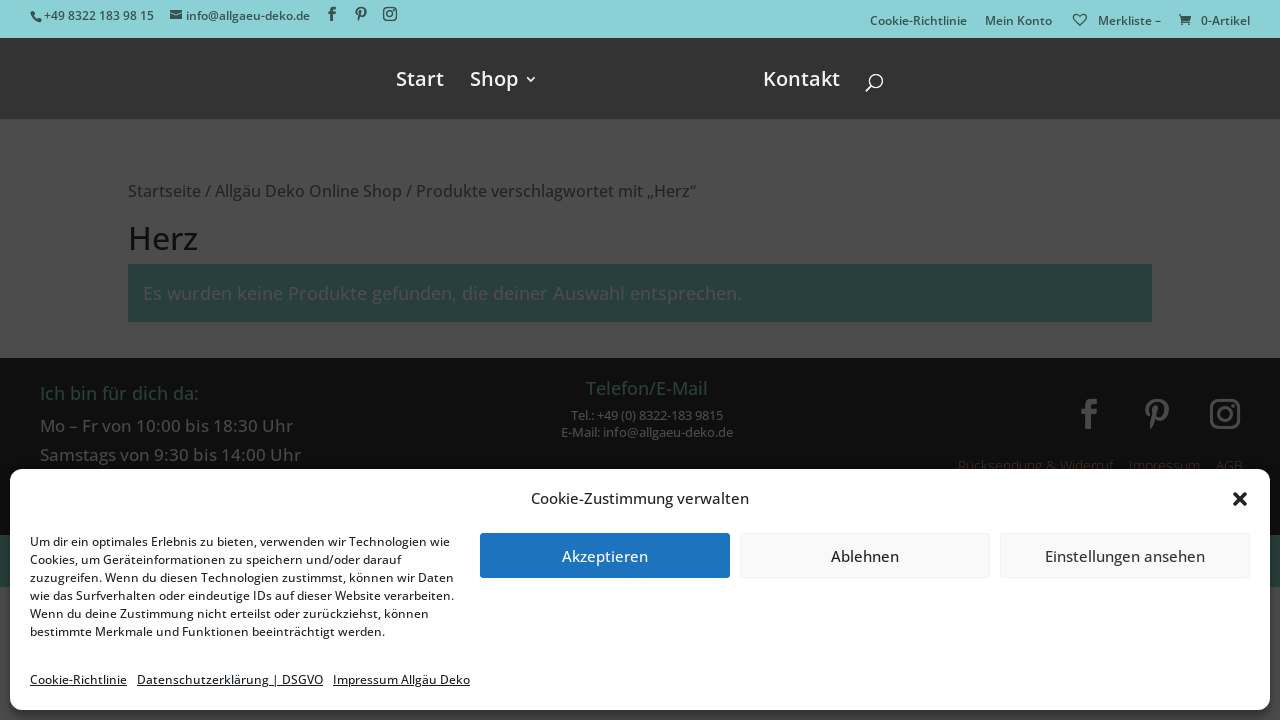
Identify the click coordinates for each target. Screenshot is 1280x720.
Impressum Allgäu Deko (401, 679)
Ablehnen (865, 556)
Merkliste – (1115, 20)
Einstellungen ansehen (1125, 556)
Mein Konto (1018, 22)
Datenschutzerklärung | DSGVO (230, 679)
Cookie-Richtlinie (78, 679)
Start (420, 82)
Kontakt (801, 82)
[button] (1240, 499)
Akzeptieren (605, 556)
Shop (494, 82)
